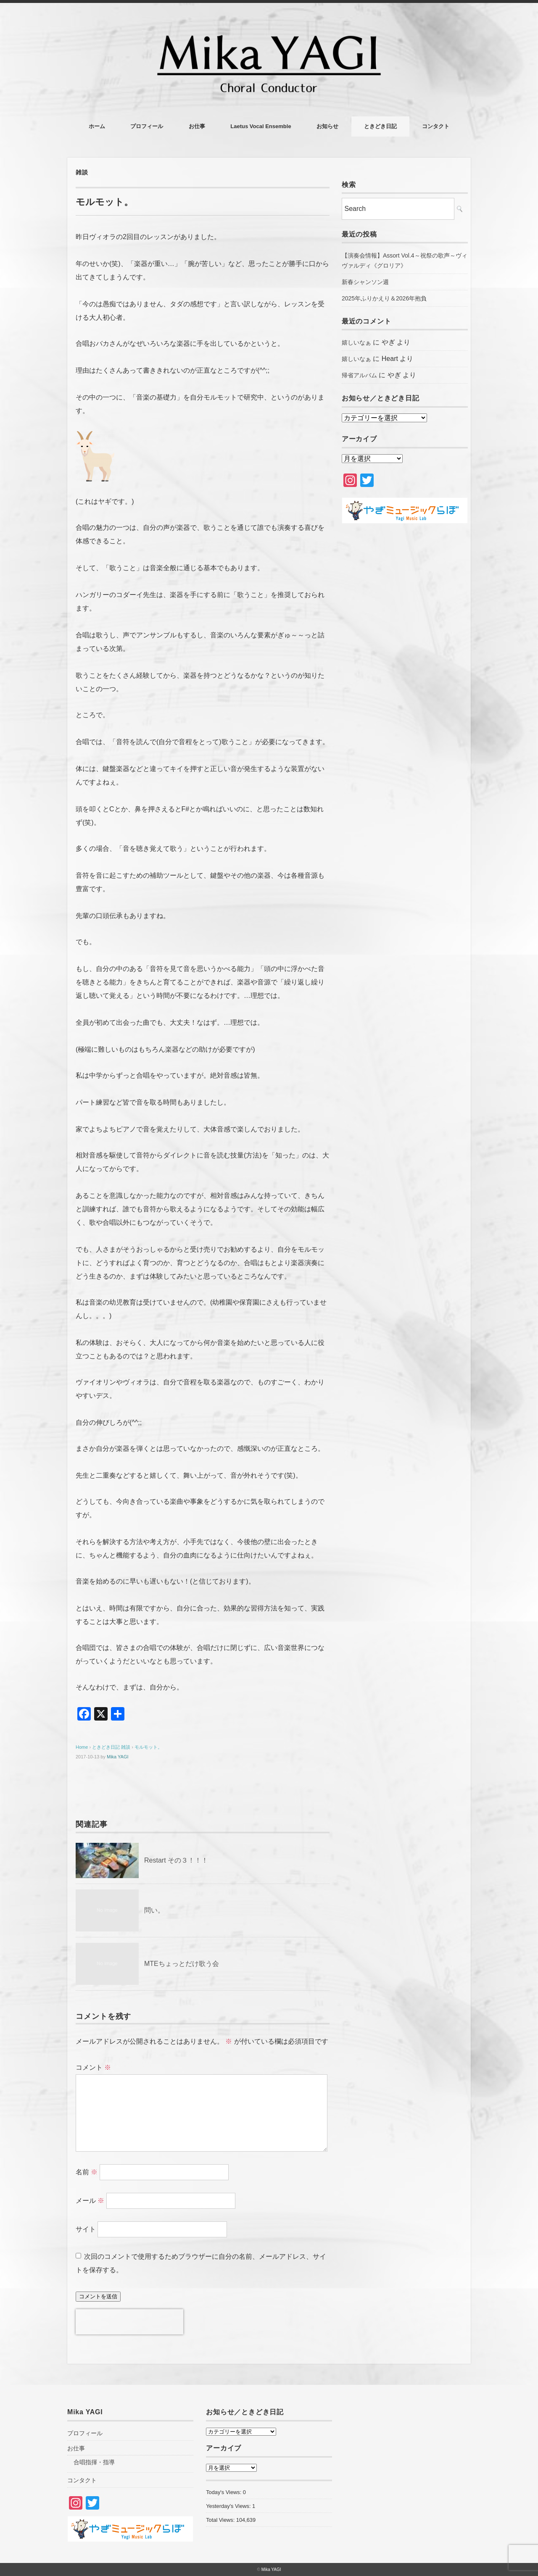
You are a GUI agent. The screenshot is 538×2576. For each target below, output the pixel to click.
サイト (86, 2229)
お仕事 (197, 126)
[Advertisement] (405, 671)
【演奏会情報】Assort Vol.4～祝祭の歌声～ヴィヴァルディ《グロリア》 (404, 260)
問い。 (154, 1910)
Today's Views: (224, 2492)
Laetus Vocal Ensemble (260, 126)
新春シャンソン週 (365, 282)
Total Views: (221, 2520)
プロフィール (146, 126)
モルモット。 (148, 1747)
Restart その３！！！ (176, 1860)
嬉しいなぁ (356, 342)
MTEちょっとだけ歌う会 (181, 1963)
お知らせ (327, 126)
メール (90, 2200)
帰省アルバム (359, 375)
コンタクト (435, 126)
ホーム (97, 126)
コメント (93, 2067)
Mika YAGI (118, 1756)
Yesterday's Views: (229, 2506)
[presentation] (129, 2321)
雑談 (82, 172)
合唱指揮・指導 (94, 2462)
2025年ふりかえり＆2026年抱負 (384, 298)
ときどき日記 (380, 126)
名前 (87, 2172)
